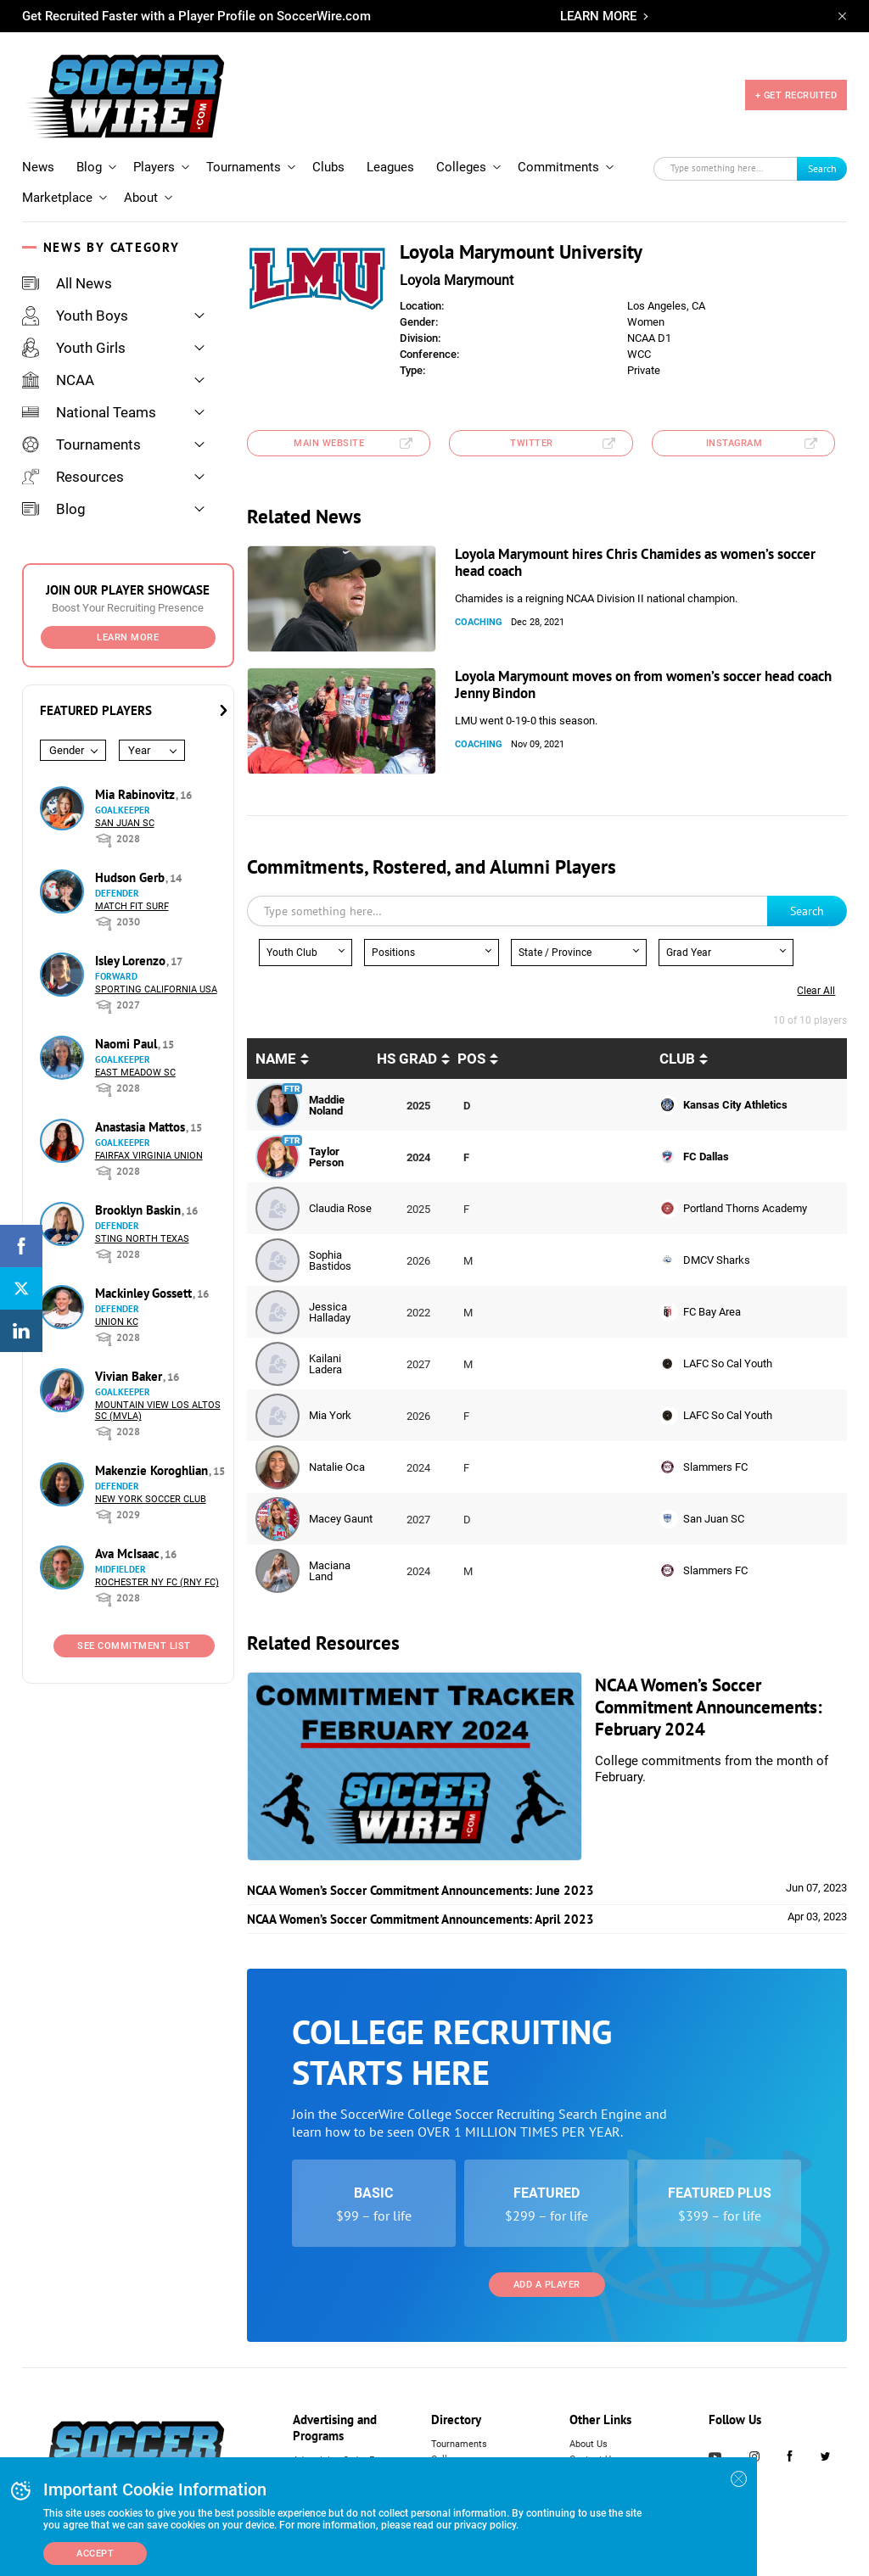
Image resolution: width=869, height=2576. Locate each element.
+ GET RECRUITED (796, 95)
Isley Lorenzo (132, 961)
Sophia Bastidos (330, 1260)
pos (471, 1058)
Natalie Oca (337, 1467)
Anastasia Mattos (141, 1127)
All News (67, 283)
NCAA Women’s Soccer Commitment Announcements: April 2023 (420, 1919)
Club (677, 1058)
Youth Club (291, 952)
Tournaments (243, 167)
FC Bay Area (712, 1311)
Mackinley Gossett (145, 1293)
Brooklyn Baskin (139, 1210)
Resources (73, 476)
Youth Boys (75, 315)
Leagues (390, 167)
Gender (66, 750)
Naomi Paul (127, 1044)
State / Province (555, 952)
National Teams (89, 412)
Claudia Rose (340, 1208)
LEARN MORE (598, 16)
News (38, 167)
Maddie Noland (327, 1105)
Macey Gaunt (341, 1518)
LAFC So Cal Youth (727, 1363)
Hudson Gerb (131, 877)
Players (154, 167)
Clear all (816, 991)
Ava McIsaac (129, 1553)
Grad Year (688, 952)
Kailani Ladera (325, 1364)
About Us (588, 2444)
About (141, 197)
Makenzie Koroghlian (153, 1470)
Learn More (128, 637)
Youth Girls (74, 347)
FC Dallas (706, 1156)
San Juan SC (124, 823)
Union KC (116, 1321)
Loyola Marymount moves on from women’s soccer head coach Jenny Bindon (643, 684)
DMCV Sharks (716, 1260)
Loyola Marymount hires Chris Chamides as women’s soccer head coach (635, 562)
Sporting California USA (156, 989)
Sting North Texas (142, 1238)
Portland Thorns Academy (745, 1208)
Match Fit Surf (132, 906)
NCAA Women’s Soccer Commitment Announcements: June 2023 (420, 1890)
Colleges (461, 167)
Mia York (330, 1415)
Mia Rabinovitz (136, 794)
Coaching (478, 622)
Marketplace (57, 197)
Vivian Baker (130, 1376)
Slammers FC (715, 1467)
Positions (393, 952)
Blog (89, 167)
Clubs (328, 167)
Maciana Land (329, 1571)
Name (275, 1058)
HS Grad (407, 1058)
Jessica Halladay (329, 1312)
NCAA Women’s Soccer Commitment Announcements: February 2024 (708, 1707)
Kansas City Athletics (735, 1104)
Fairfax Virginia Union (149, 1155)
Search (822, 168)
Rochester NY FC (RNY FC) (157, 1582)
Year (139, 750)
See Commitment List (134, 1645)
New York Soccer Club (150, 1499)
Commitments (558, 167)
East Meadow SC (135, 1072)
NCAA (58, 380)
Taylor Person (326, 1157)
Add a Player (546, 2284)
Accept (95, 2553)
